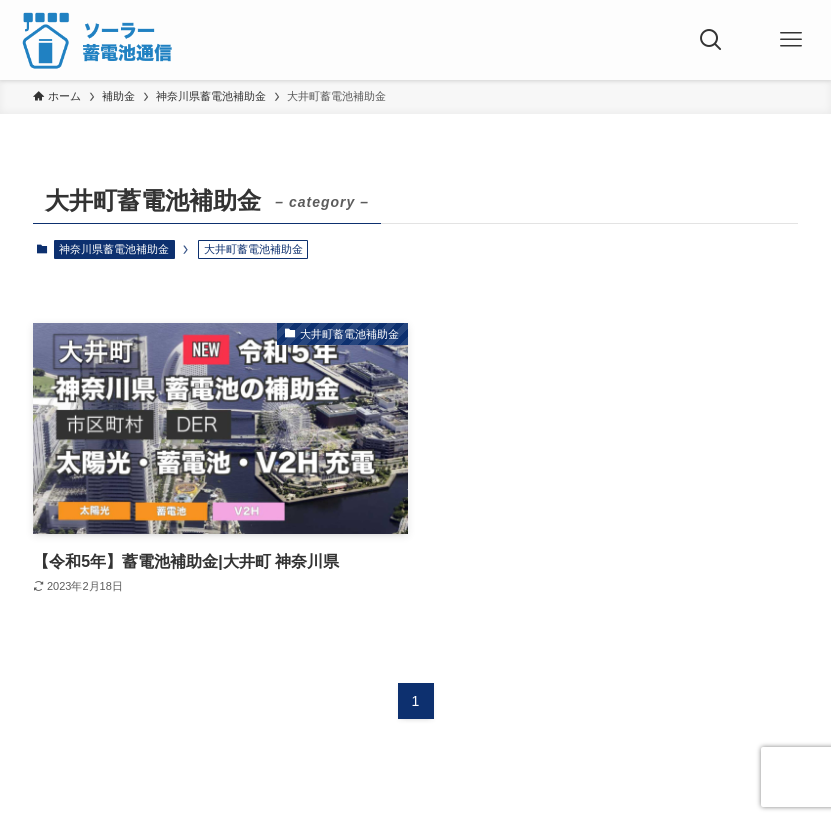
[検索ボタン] (711, 40)
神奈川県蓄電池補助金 (114, 249)
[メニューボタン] (791, 40)
